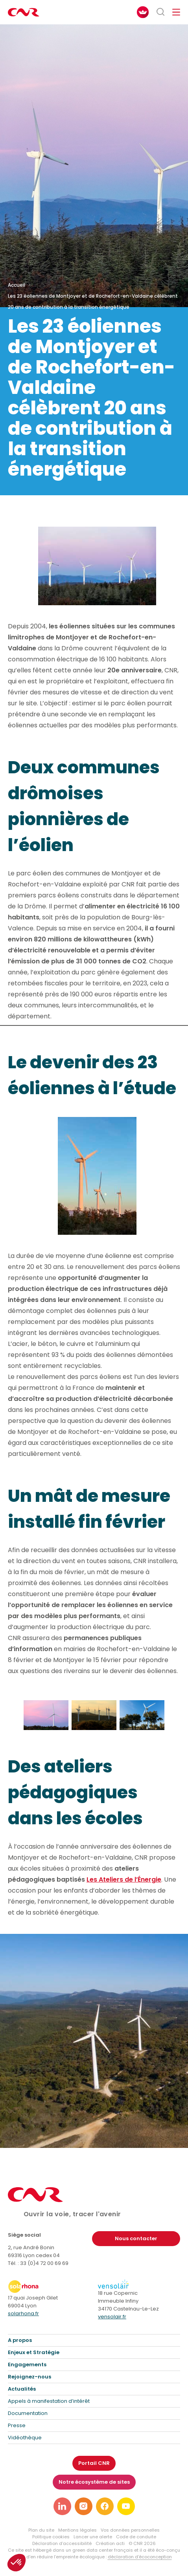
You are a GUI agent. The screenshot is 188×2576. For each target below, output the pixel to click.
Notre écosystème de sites (94, 2482)
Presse (17, 2425)
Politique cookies (51, 2537)
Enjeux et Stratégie (33, 2352)
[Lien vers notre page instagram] (83, 2506)
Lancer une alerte (93, 2537)
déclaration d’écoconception (140, 2557)
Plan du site (41, 2530)
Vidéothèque (25, 2437)
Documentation (28, 2413)
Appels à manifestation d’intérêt (49, 2401)
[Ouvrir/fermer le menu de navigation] (176, 12)
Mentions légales (77, 2530)
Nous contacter (136, 2238)
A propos (20, 2340)
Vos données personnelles (130, 2530)
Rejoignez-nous (29, 2376)
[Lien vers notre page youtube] (126, 2506)
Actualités (22, 2389)
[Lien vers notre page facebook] (105, 2506)
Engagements (27, 2364)
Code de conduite (136, 2537)
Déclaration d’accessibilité (62, 2543)
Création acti (110, 2543)
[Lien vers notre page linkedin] (62, 2506)
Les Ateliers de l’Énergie (124, 1879)
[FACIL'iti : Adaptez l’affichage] (143, 12)
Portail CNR (94, 2463)
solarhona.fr (23, 2313)
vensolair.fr (112, 2316)
